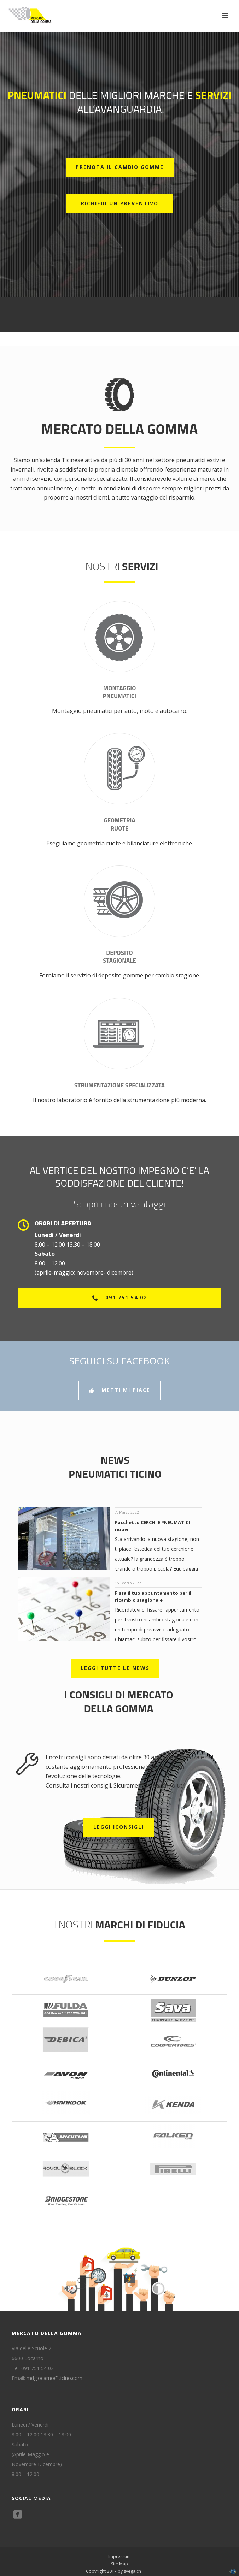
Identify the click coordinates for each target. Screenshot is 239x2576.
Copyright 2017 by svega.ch (113, 2571)
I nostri (119, 566)
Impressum (119, 2556)
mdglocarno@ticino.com (54, 2378)
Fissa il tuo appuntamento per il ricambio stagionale (153, 1596)
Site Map (119, 2564)
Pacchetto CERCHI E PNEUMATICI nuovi (152, 1525)
